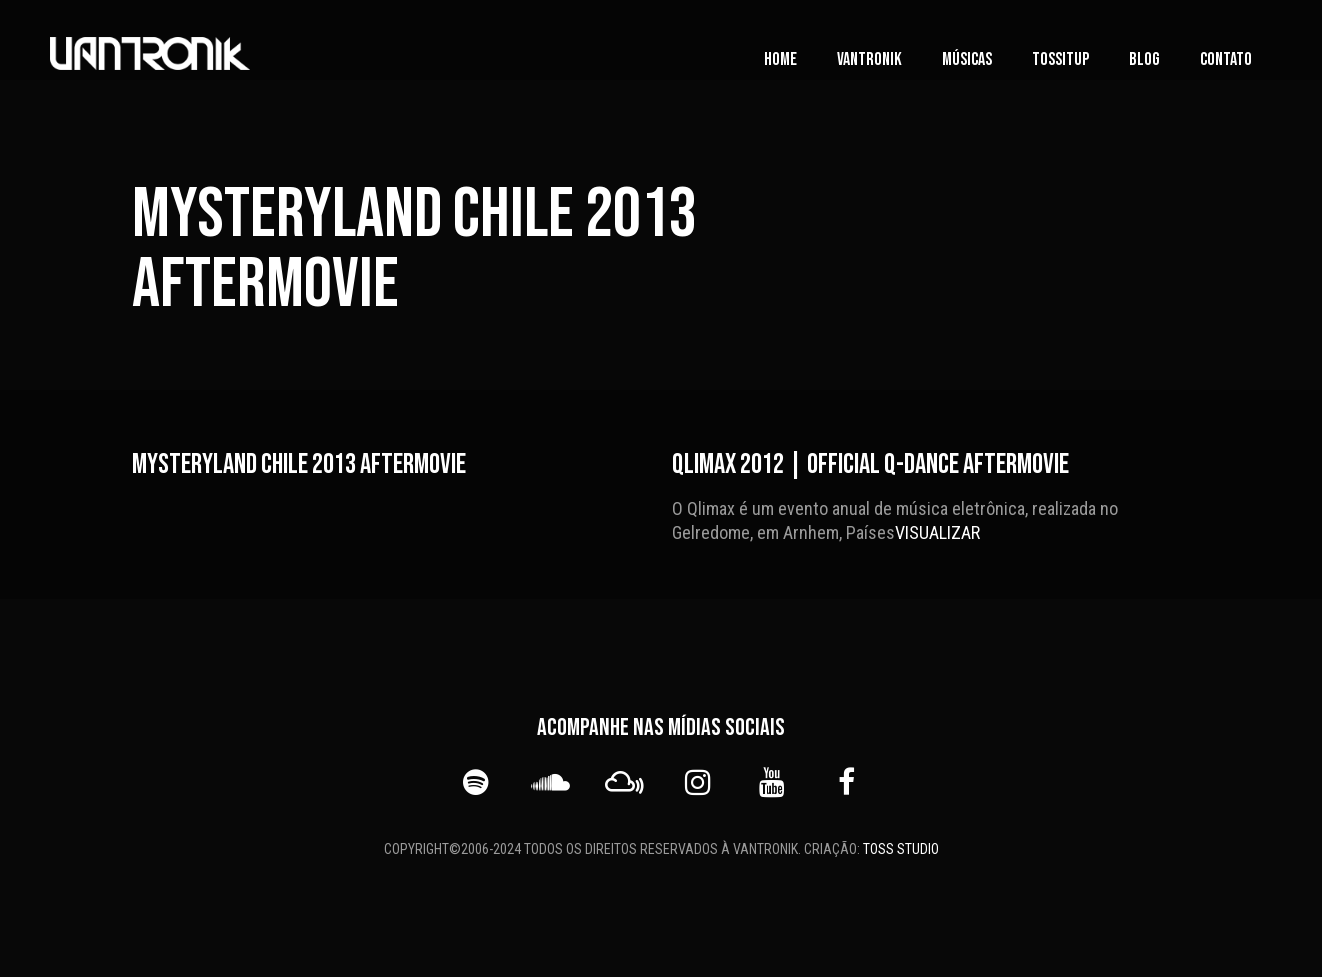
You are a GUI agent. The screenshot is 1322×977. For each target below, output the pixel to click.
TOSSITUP (1060, 59)
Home (780, 59)
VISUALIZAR (937, 532)
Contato (1226, 59)
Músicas (967, 59)
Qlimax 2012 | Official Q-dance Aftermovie (870, 464)
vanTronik (869, 59)
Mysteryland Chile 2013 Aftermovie (299, 464)
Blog (1144, 59)
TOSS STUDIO (901, 849)
